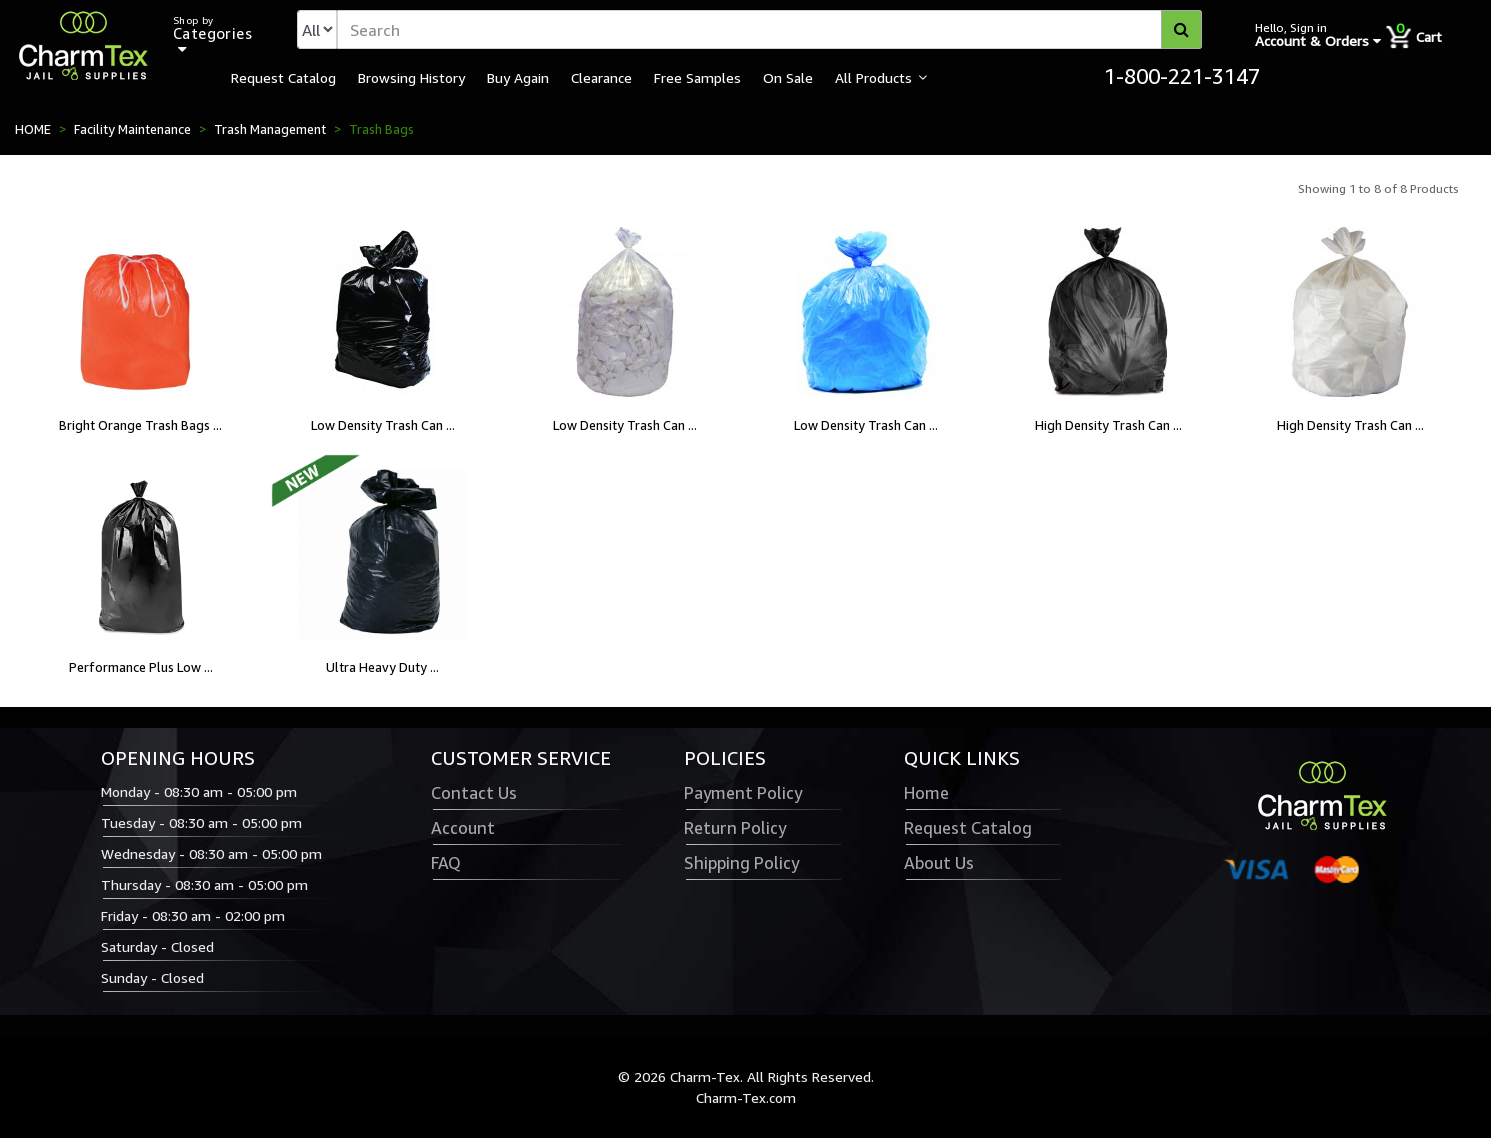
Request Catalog (283, 77)
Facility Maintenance (132, 129)
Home (926, 793)
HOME (33, 129)
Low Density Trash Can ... (383, 425)
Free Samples (697, 77)
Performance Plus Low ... (141, 667)
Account (463, 828)
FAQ (446, 863)
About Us (939, 863)
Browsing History (411, 77)
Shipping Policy (741, 863)
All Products (873, 77)
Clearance (601, 77)
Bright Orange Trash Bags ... (140, 425)
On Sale (788, 77)
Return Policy (735, 828)
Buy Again (518, 77)
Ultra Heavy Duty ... (382, 667)
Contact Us (474, 793)
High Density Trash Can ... (1108, 425)
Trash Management (270, 129)
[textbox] (769, 29)
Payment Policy (743, 793)
